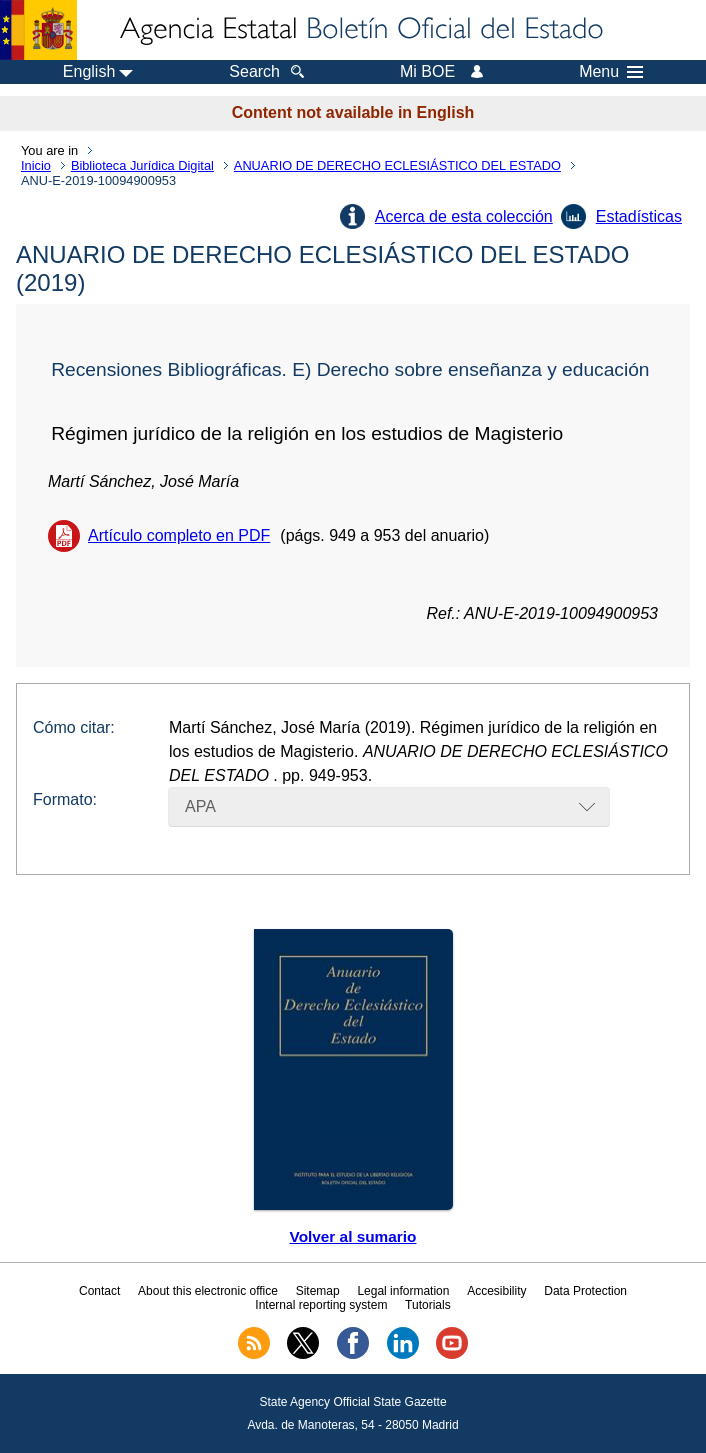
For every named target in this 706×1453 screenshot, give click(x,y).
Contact (99, 1291)
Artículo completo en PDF (179, 535)
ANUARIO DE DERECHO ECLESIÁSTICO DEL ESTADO (397, 165)
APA (200, 806)
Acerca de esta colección (464, 216)
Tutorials (428, 1305)
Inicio (36, 165)
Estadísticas (639, 216)
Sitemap (318, 1291)
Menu (611, 72)
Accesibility (496, 1291)
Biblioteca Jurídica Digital (142, 165)
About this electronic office (208, 1291)
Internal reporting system (321, 1305)
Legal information (403, 1291)
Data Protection (585, 1291)
